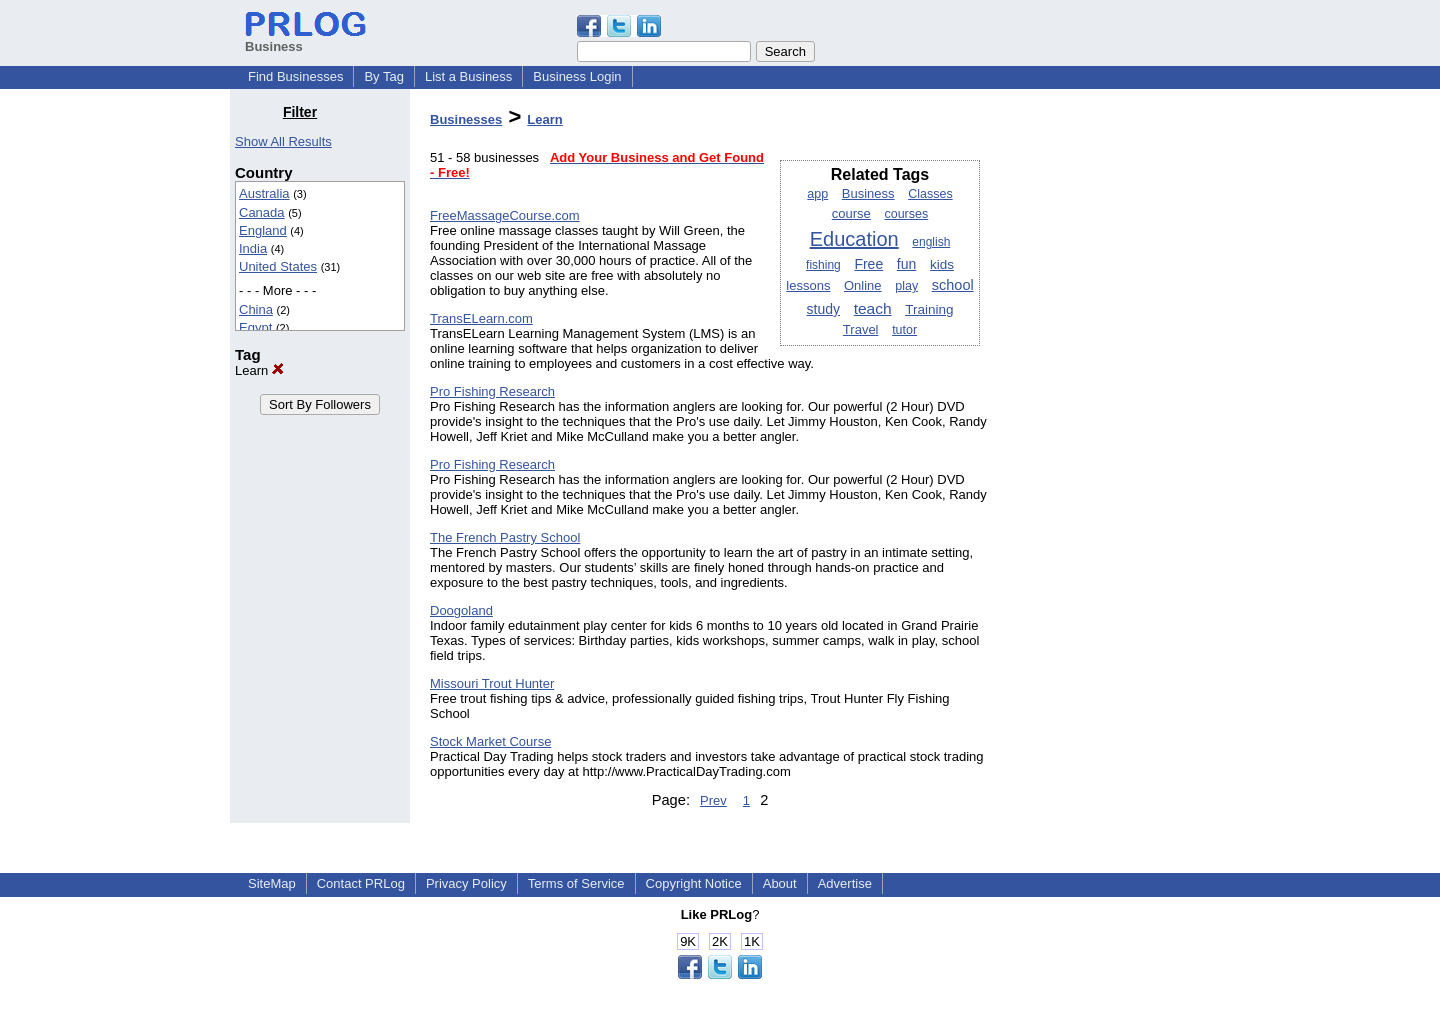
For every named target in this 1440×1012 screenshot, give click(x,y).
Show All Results (283, 141)
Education (854, 239)
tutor (904, 330)
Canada (262, 212)
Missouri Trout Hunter (492, 683)
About (780, 883)
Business (868, 193)
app (817, 194)
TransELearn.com (481, 318)
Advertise (845, 883)
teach (873, 308)
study (823, 309)
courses (906, 214)
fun (906, 264)
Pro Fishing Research (492, 391)
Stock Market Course (490, 741)
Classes (930, 194)
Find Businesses (295, 76)
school (953, 285)
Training (929, 309)
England (263, 230)
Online (863, 285)
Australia (264, 193)
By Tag (384, 76)
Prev (713, 800)
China (256, 309)
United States (278, 266)
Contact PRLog (361, 883)
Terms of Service (576, 883)
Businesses (466, 119)
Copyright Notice (694, 883)
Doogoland (461, 610)
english (931, 242)
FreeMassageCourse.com (505, 215)
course (851, 213)
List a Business (468, 76)
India (253, 248)
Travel (861, 329)
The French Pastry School (505, 537)
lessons (808, 285)
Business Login (577, 76)
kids (942, 264)
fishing (823, 265)
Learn (259, 370)
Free (868, 264)
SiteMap (272, 883)
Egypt (255, 327)
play (906, 286)
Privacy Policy (466, 883)
